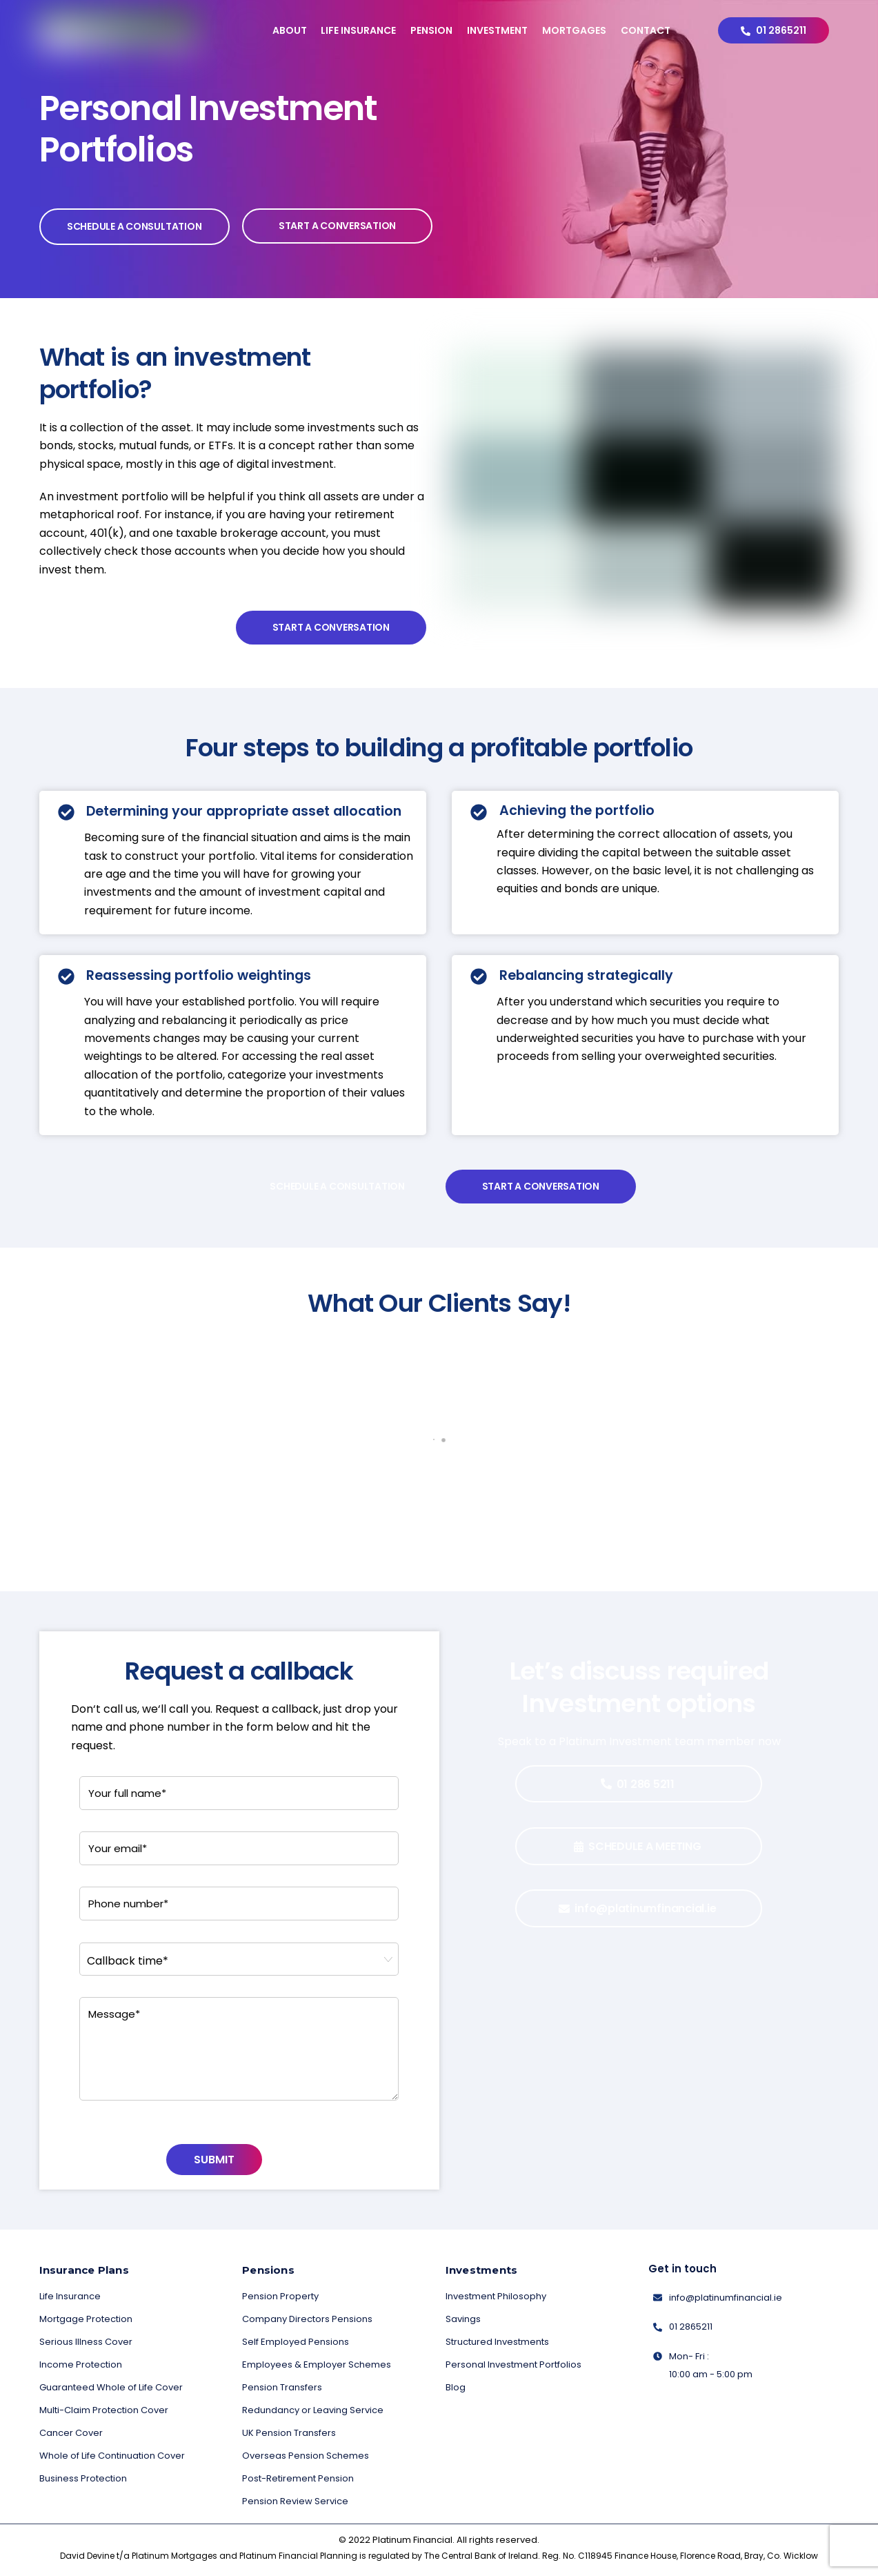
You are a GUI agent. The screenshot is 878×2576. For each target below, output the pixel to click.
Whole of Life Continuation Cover (112, 2455)
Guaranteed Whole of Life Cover (111, 2387)
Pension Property (280, 2296)
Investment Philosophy (496, 2296)
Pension (431, 30)
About (289, 30)
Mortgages (574, 30)
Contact (645, 30)
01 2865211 (773, 30)
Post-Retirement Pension (298, 2478)
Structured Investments (497, 2341)
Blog (456, 2387)
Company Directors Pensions (307, 2319)
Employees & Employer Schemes (316, 2364)
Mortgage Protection (85, 2319)
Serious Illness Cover (85, 2341)
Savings (463, 2319)
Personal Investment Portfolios (513, 2364)
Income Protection (80, 2364)
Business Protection (83, 2478)
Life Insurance (358, 30)
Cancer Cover (71, 2432)
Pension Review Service (295, 2501)
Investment (497, 30)
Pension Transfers (282, 2387)
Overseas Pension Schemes (305, 2455)
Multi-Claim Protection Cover (103, 2410)
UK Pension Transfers (289, 2432)
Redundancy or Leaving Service (312, 2410)
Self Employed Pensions (295, 2341)
